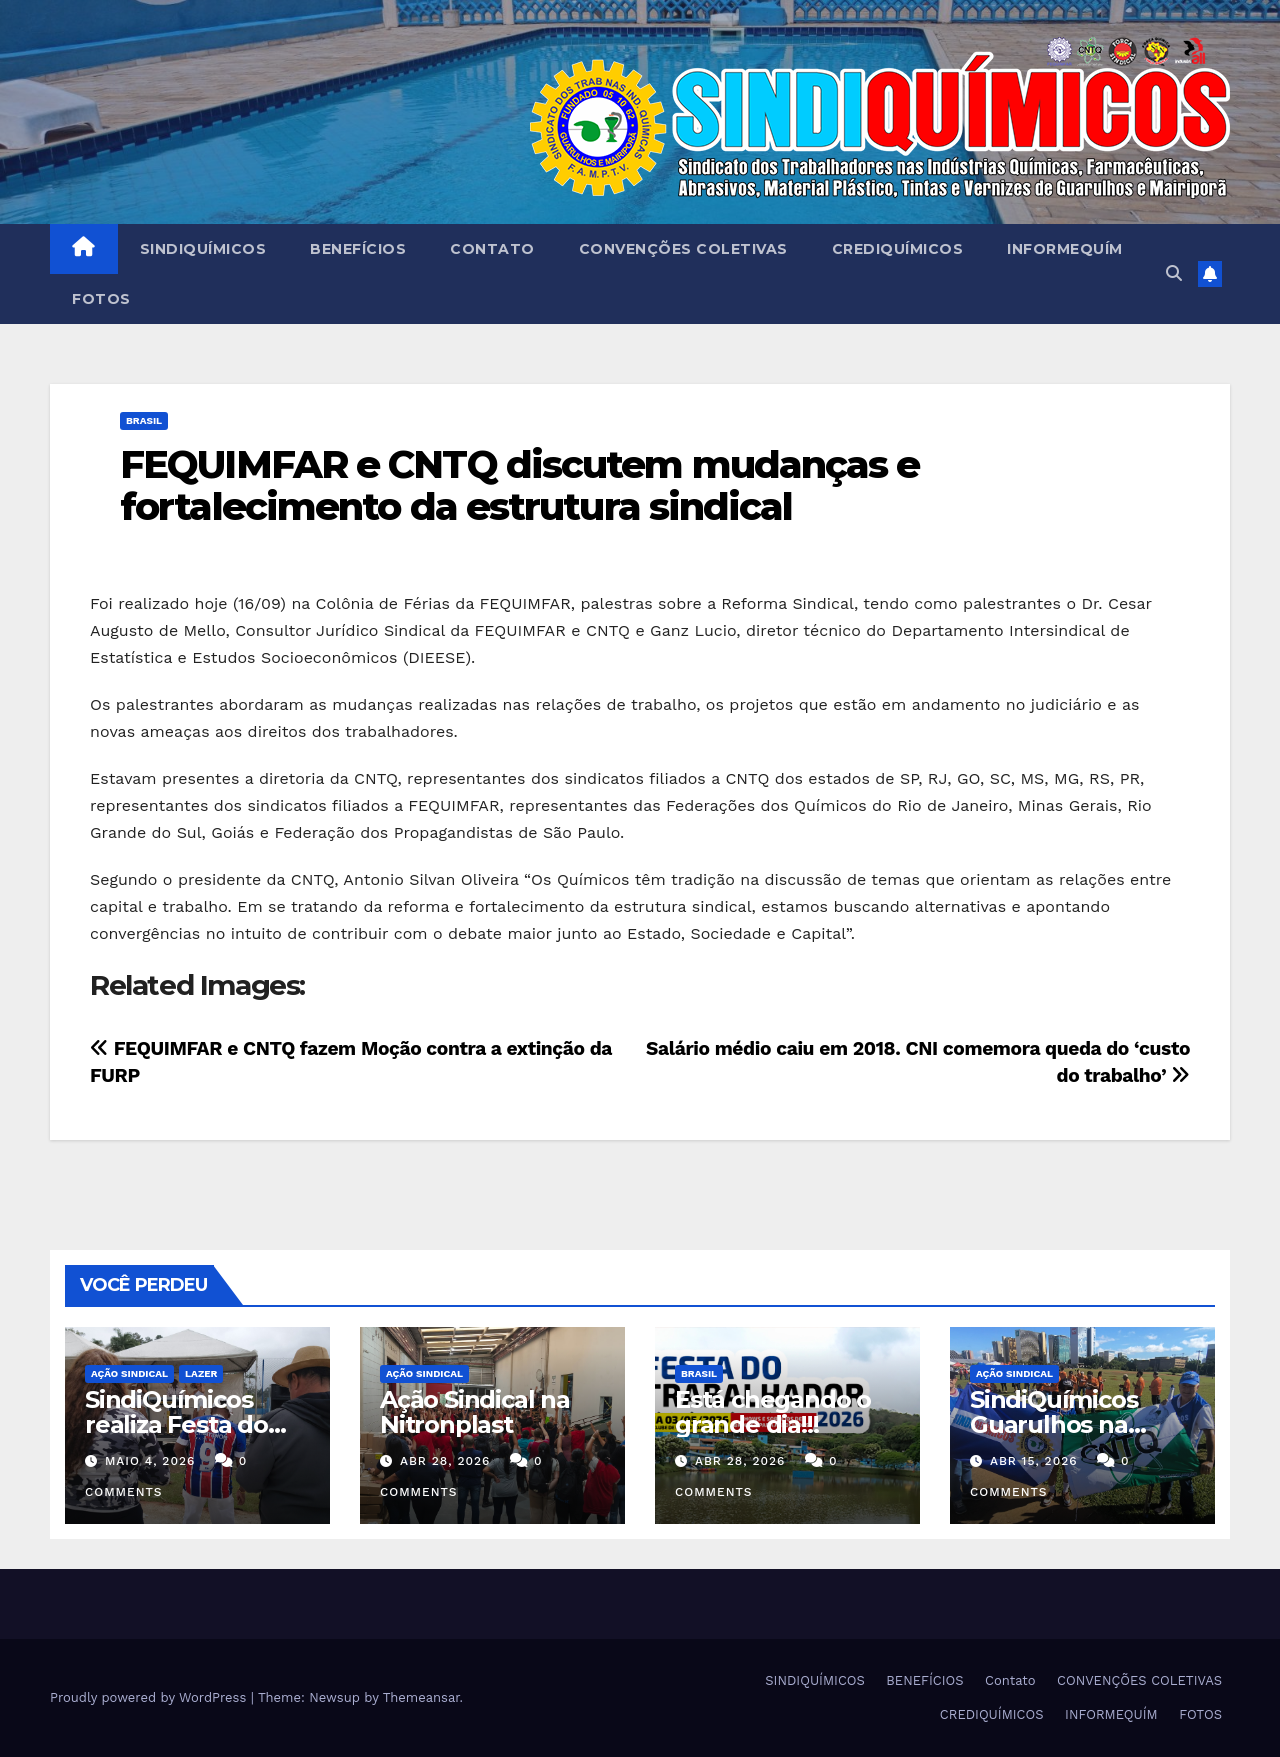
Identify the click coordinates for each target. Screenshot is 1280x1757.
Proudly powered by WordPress (150, 1697)
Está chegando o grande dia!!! (773, 1412)
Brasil (144, 420)
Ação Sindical (129, 1373)
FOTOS (101, 299)
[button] (1174, 273)
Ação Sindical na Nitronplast (475, 1412)
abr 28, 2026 (445, 1461)
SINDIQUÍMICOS (203, 249)
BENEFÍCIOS (358, 249)
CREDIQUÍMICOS (898, 249)
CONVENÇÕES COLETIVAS (683, 249)
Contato (492, 249)
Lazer (201, 1373)
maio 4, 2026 (150, 1461)
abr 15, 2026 (1034, 1461)
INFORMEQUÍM (1065, 249)
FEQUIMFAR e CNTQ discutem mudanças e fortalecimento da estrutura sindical (520, 485)
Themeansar (421, 1697)
